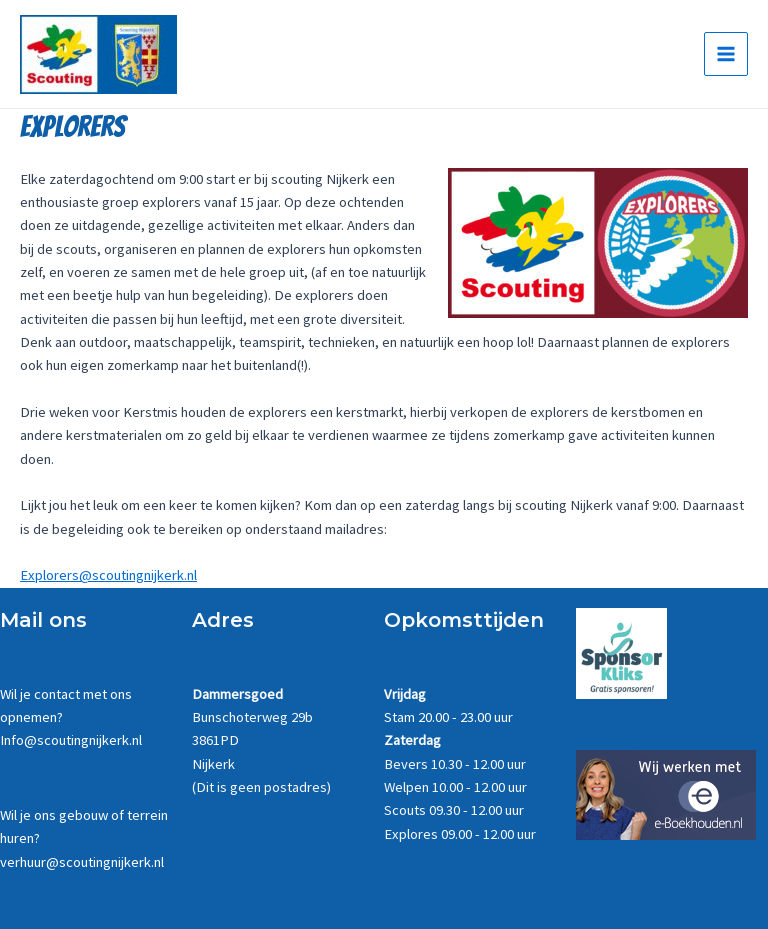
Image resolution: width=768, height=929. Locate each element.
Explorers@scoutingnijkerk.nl (108, 575)
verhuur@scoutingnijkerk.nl (82, 862)
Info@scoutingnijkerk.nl (71, 740)
